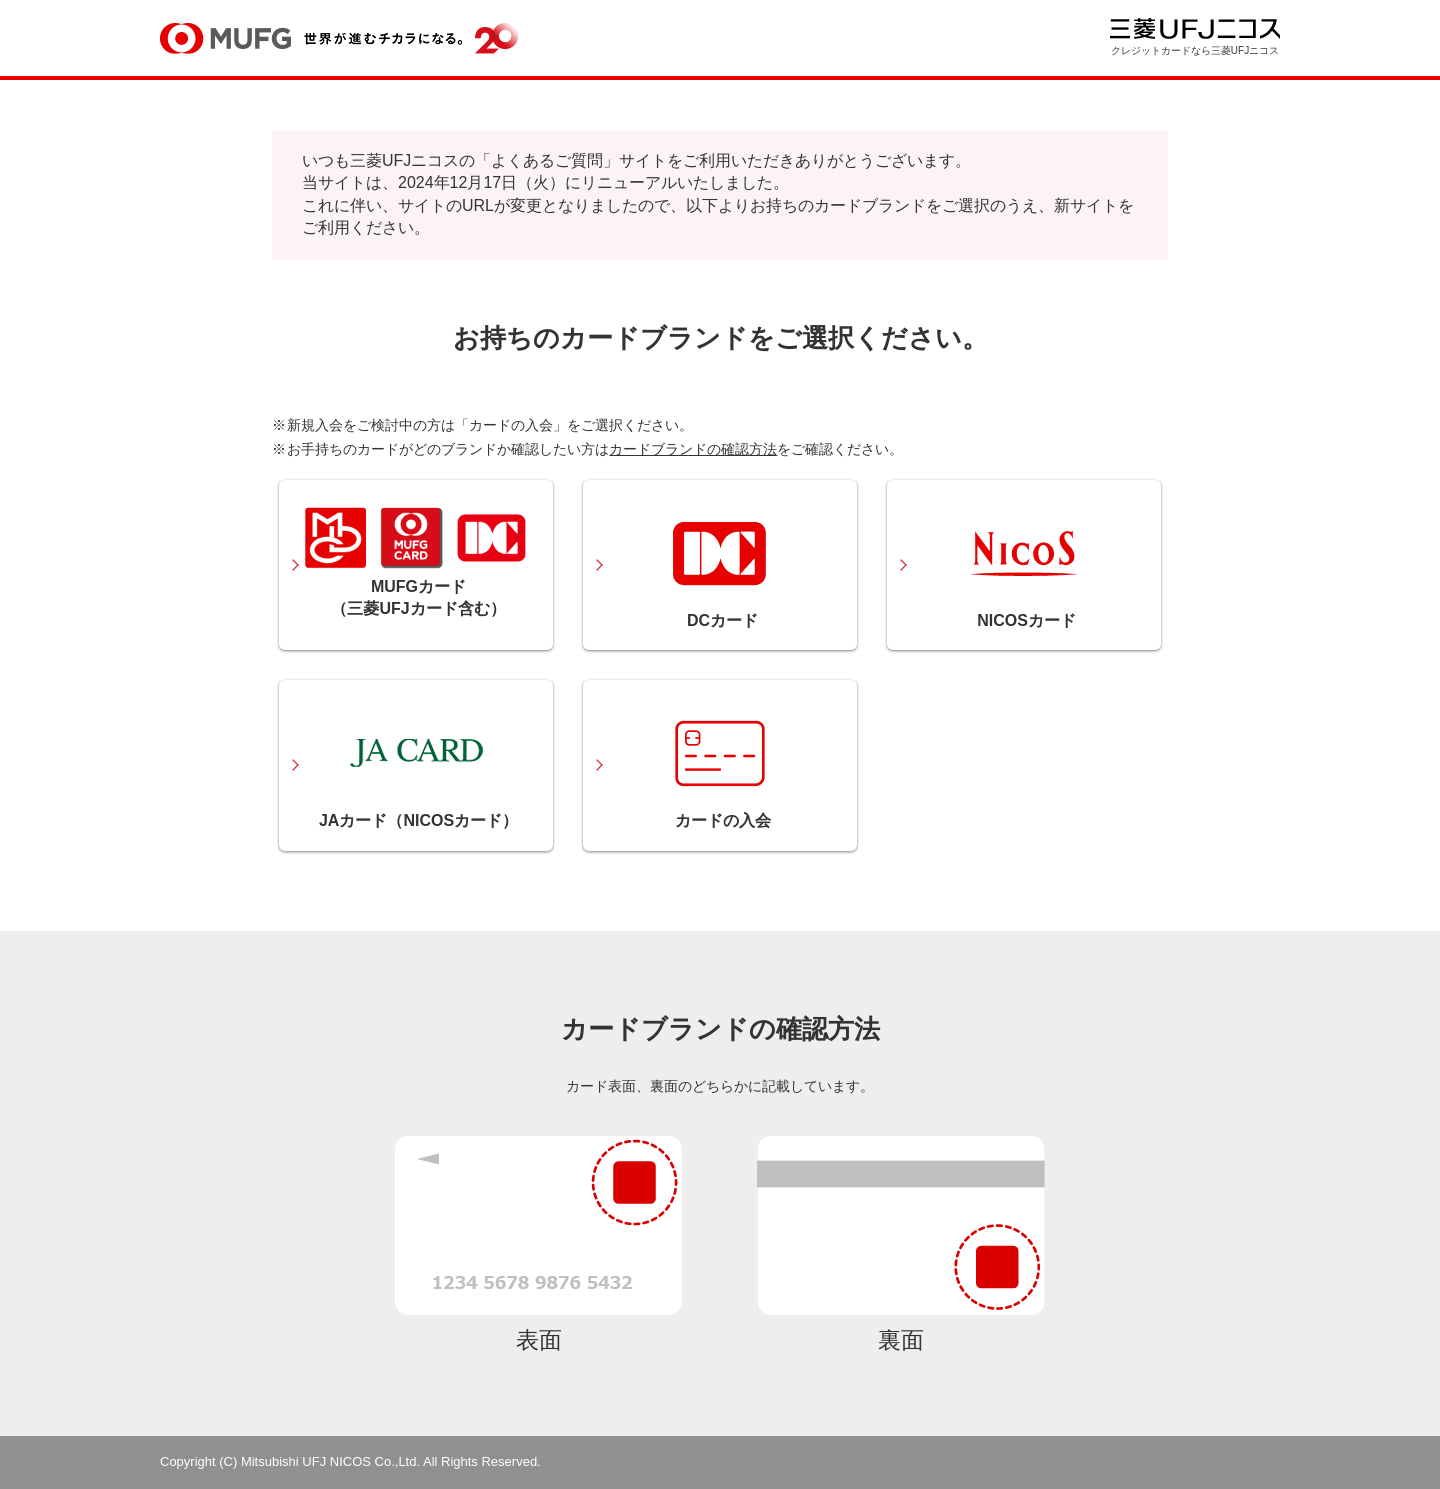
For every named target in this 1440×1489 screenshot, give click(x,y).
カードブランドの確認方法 (693, 449)
